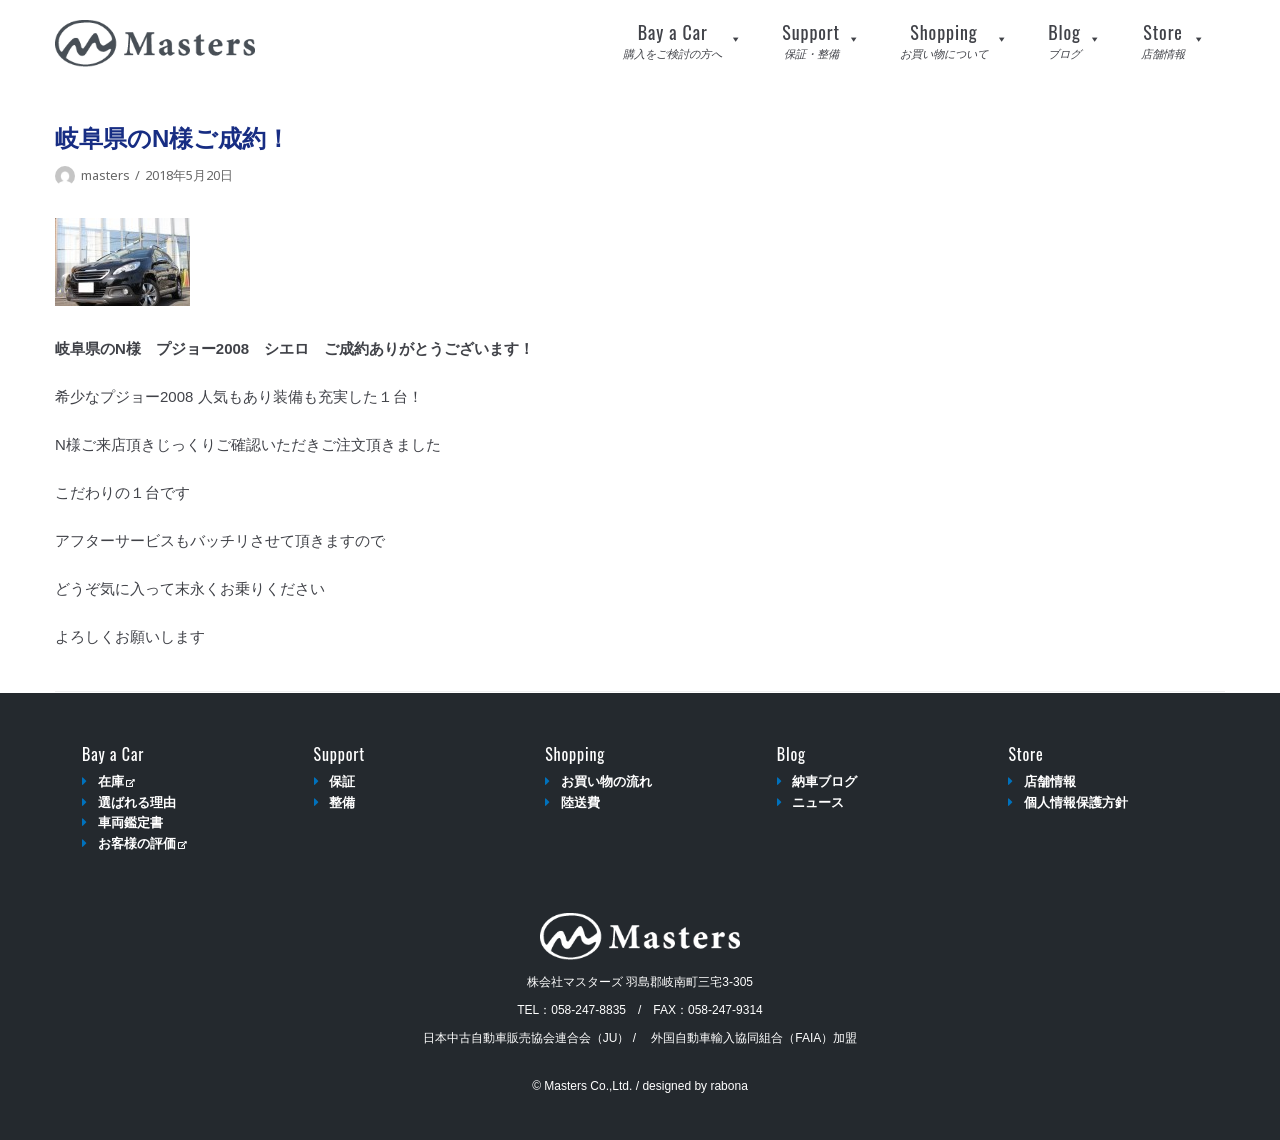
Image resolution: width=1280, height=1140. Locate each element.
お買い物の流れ (606, 781)
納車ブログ (824, 781)
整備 (342, 802)
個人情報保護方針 (1076, 802)
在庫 (116, 781)
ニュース (818, 802)
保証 (342, 781)
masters (105, 175)
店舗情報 (1050, 781)
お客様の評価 (142, 843)
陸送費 (580, 802)
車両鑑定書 (130, 822)
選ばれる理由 (137, 802)
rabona (728, 1086)
